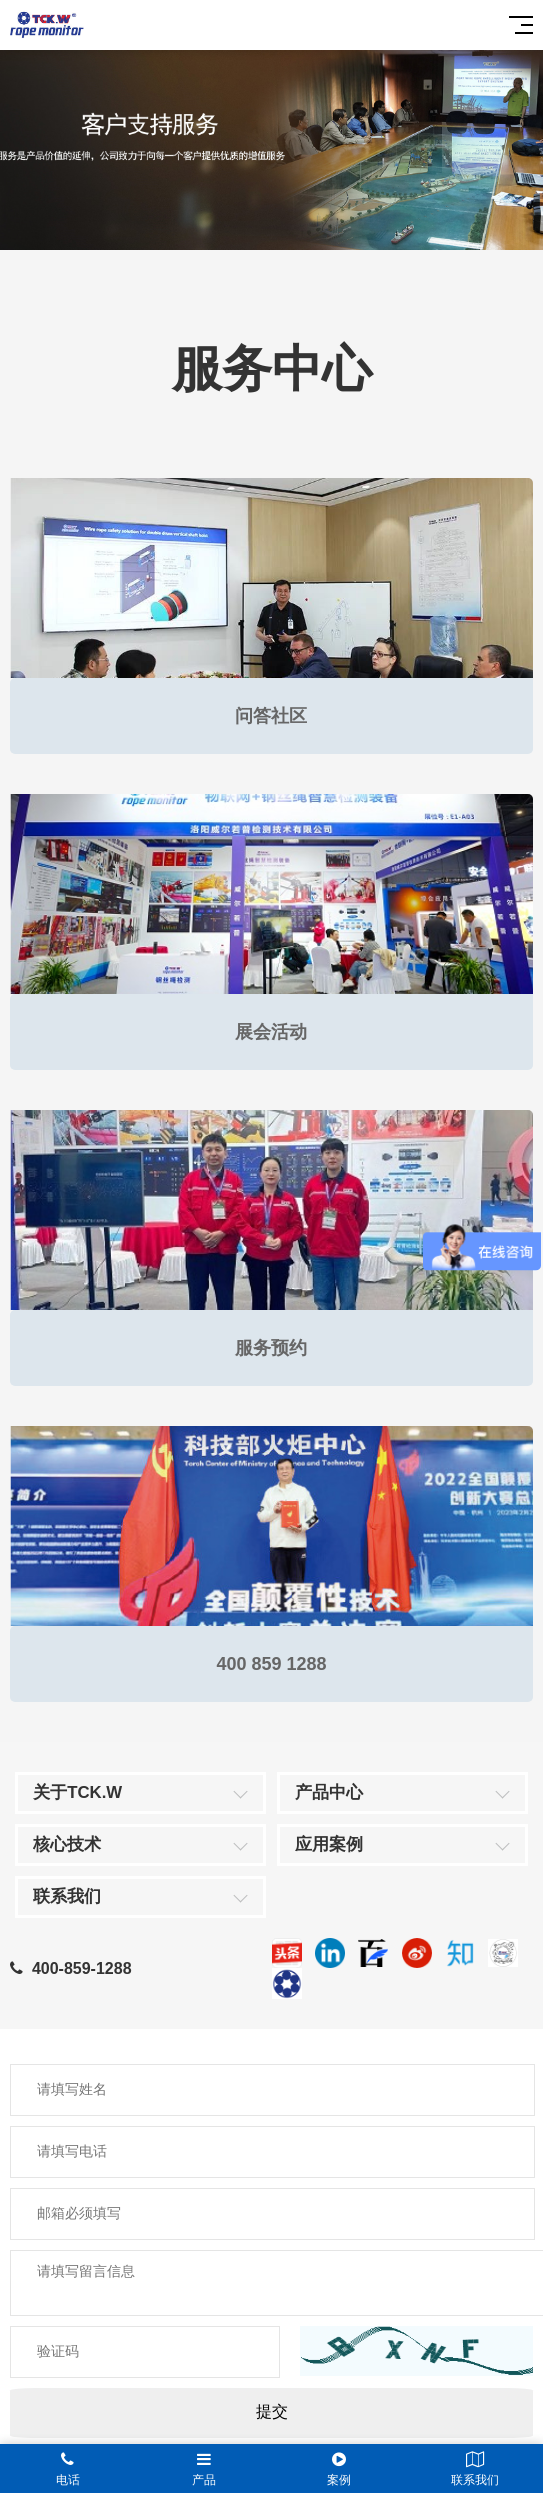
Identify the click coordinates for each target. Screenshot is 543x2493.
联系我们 (67, 1896)
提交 (272, 2411)
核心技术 (67, 1844)
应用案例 (329, 1844)
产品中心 (329, 1792)
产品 (204, 2469)
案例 (340, 2469)
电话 (68, 2469)
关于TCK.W (77, 1792)
